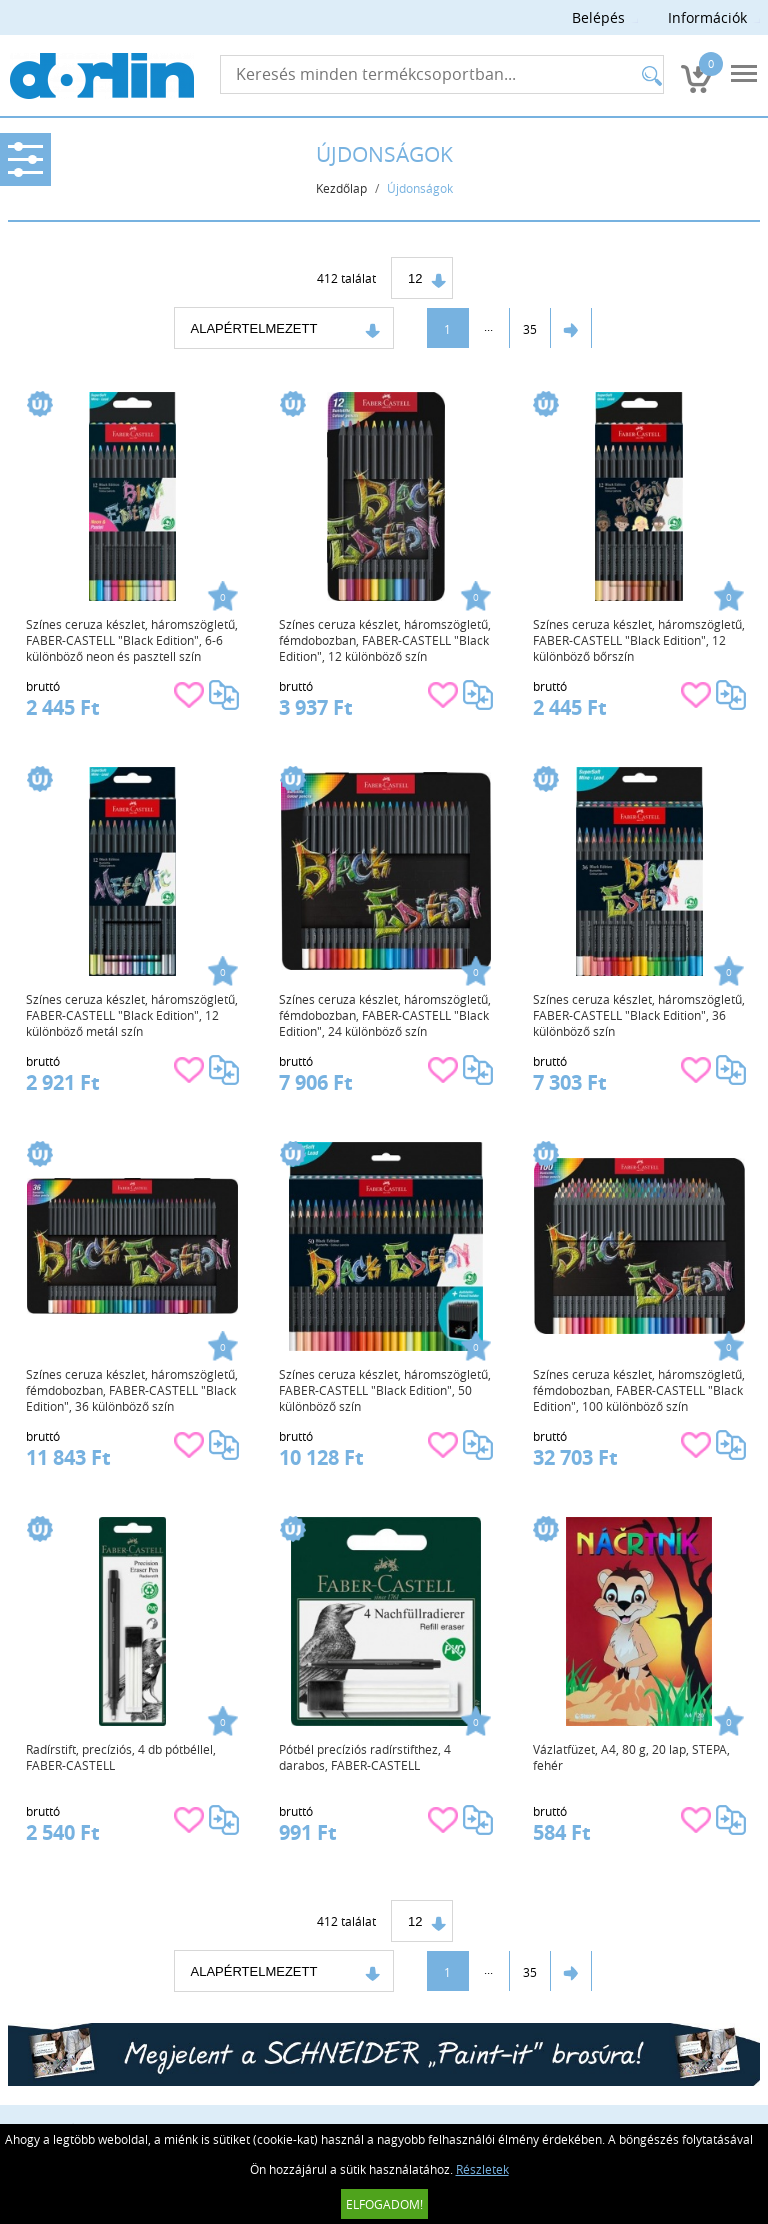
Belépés (598, 17)
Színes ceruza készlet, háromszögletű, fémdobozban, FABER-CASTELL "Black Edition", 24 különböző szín (385, 1015)
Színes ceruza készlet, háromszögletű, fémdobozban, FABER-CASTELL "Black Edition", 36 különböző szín (132, 1390)
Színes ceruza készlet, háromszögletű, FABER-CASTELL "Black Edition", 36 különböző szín (639, 1015)
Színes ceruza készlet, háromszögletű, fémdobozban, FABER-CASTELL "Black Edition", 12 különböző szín (385, 640)
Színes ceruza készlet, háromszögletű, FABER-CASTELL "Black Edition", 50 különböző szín (385, 1390)
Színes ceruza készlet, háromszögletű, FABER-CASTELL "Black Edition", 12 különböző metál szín (132, 1015)
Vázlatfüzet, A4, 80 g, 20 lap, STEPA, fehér (631, 1757)
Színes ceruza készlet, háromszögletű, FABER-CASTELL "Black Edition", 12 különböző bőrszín (639, 640)
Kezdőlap (341, 188)
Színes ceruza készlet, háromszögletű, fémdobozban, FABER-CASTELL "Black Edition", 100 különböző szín (639, 1390)
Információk (707, 17)
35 (530, 329)
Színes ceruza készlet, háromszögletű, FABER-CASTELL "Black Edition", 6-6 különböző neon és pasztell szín (132, 640)
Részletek (482, 2169)
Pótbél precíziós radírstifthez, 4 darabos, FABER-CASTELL (365, 1757)
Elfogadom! (384, 2204)
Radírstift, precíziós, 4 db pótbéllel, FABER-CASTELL (121, 1757)
